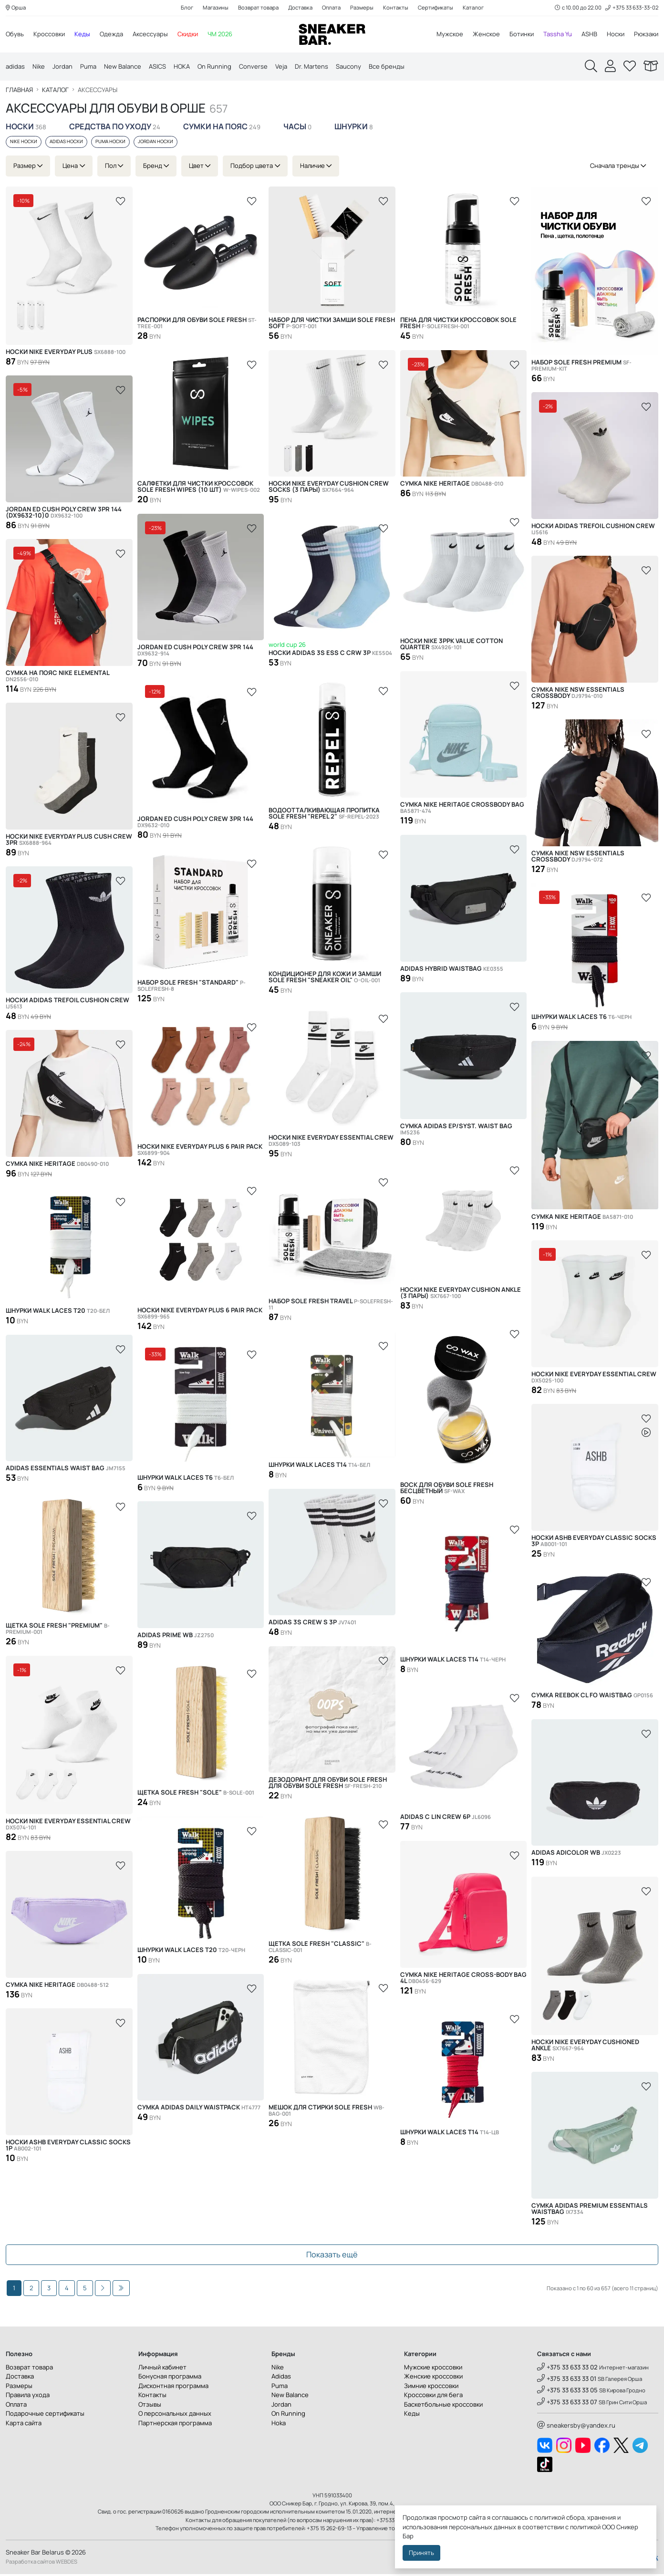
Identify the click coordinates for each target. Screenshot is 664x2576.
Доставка (300, 7)
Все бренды (387, 66)
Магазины (215, 7)
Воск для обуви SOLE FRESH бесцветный (446, 1490)
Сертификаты (435, 7)
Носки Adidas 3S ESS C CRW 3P (330, 655)
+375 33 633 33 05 (567, 2392)
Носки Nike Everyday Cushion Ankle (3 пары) (460, 1294)
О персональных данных (174, 2415)
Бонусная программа (169, 2378)
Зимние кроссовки (431, 2387)
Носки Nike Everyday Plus (65, 354)
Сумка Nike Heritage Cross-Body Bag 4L (463, 1980)
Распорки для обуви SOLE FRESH (197, 325)
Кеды (82, 34)
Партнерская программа (175, 2424)
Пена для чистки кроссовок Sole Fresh (458, 325)
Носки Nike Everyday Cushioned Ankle (585, 2047)
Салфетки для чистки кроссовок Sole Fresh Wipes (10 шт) (198, 488)
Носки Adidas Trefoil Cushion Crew (593, 531)
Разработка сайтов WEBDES (41, 2563)
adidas (15, 66)
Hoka (278, 2424)
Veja (281, 66)
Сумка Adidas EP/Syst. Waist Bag (456, 1131)
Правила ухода (28, 2396)
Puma (88, 66)
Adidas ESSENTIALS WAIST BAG (65, 1470)
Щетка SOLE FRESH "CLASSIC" (320, 1948)
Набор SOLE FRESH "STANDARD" (191, 988)
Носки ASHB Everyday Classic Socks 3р (593, 1543)
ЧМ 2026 (220, 34)
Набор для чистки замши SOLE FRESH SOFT (332, 325)
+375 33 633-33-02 (631, 7)
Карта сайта (24, 2424)
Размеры (362, 7)
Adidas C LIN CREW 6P (445, 1819)
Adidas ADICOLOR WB (576, 1854)
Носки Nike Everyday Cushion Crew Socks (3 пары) (329, 488)
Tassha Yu (557, 34)
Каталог (473, 7)
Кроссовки (49, 34)
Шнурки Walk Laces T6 (581, 1019)
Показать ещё (332, 2257)
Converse (253, 66)
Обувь (15, 34)
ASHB (589, 34)
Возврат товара (258, 7)
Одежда (111, 34)
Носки (615, 34)
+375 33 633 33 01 (566, 2380)
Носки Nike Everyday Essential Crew (331, 1142)
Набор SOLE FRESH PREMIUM (581, 367)
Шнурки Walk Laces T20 (58, 1312)
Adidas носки (66, 144)
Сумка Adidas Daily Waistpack (198, 2109)
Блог (187, 7)
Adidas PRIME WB (175, 1637)
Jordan (62, 66)
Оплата (331, 7)
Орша (16, 7)
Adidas (281, 2378)
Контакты (395, 7)
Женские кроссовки (433, 2378)
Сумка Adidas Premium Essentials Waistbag (589, 2210)
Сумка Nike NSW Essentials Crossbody (577, 694)
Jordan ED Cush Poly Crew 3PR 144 (195, 652)
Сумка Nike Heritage (451, 485)
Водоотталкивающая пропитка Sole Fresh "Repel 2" (324, 815)
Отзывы (149, 2406)
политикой (585, 2527)
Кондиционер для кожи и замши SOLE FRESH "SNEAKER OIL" (325, 979)
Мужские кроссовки (433, 2369)
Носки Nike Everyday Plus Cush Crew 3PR (69, 841)
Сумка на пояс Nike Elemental (57, 678)
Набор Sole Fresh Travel (331, 1306)
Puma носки (110, 144)
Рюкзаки (646, 34)
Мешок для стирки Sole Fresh (326, 2112)
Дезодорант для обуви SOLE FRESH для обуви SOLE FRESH (328, 1785)
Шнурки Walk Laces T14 (319, 1467)
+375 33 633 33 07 (567, 2403)
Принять (421, 2552)
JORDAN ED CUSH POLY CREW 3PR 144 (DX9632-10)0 (64, 514)
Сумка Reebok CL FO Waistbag (592, 1697)
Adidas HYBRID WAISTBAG (451, 970)
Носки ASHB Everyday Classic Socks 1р (68, 2147)
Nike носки (23, 144)
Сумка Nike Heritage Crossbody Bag (462, 810)
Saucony (348, 66)
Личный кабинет (162, 2369)
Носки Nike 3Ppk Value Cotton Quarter (451, 646)
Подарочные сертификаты (45, 2415)
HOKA (182, 66)
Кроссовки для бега (433, 2396)
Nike (38, 66)
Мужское (449, 34)
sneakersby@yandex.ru (576, 2427)
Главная (19, 92)
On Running (214, 66)
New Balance (122, 66)
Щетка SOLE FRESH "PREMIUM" (58, 1630)
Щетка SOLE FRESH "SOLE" (195, 1794)
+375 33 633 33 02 (567, 2369)
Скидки (187, 34)
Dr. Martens (311, 66)
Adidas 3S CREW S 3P (312, 1624)
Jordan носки (155, 144)
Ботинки (521, 34)
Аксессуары (150, 34)
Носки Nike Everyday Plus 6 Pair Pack (199, 1151)
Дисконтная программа (173, 2387)
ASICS (157, 66)
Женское (486, 34)
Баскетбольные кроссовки (443, 2406)
